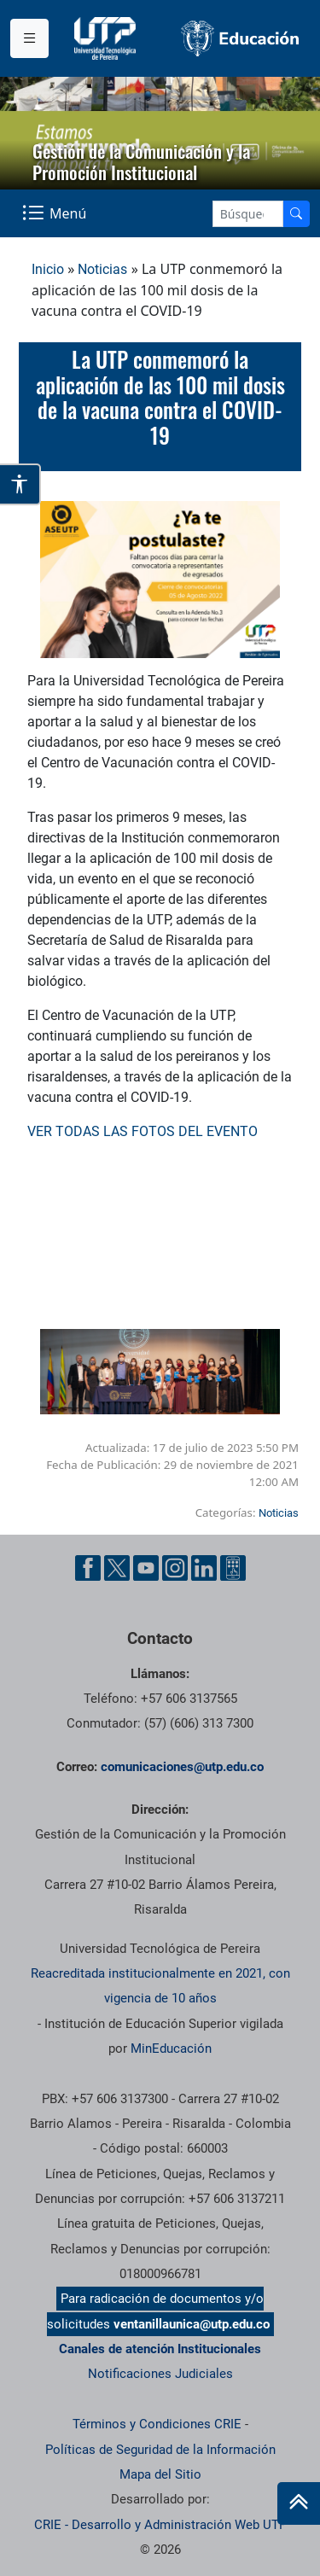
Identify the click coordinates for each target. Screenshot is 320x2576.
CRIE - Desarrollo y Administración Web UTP (160, 2524)
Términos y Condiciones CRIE (157, 2424)
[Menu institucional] (29, 38)
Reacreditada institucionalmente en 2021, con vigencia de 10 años (160, 1986)
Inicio (48, 269)
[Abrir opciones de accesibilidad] (20, 483)
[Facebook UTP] (88, 1568)
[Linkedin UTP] (204, 1568)
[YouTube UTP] (146, 1568)
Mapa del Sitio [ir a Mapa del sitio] (160, 2474)
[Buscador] (296, 214)
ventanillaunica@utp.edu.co (191, 2324)
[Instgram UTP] (175, 1568)
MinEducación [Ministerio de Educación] (171, 2048)
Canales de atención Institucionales (160, 2349)
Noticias (102, 269)
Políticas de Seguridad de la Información (160, 2449)
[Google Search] (247, 214)
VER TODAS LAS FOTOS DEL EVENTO (142, 1131)
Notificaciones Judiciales (160, 2373)
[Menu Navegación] (56, 212)
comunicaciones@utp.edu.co (182, 1767)
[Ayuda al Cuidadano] (233, 1568)
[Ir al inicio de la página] (298, 2503)
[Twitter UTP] (117, 1568)
